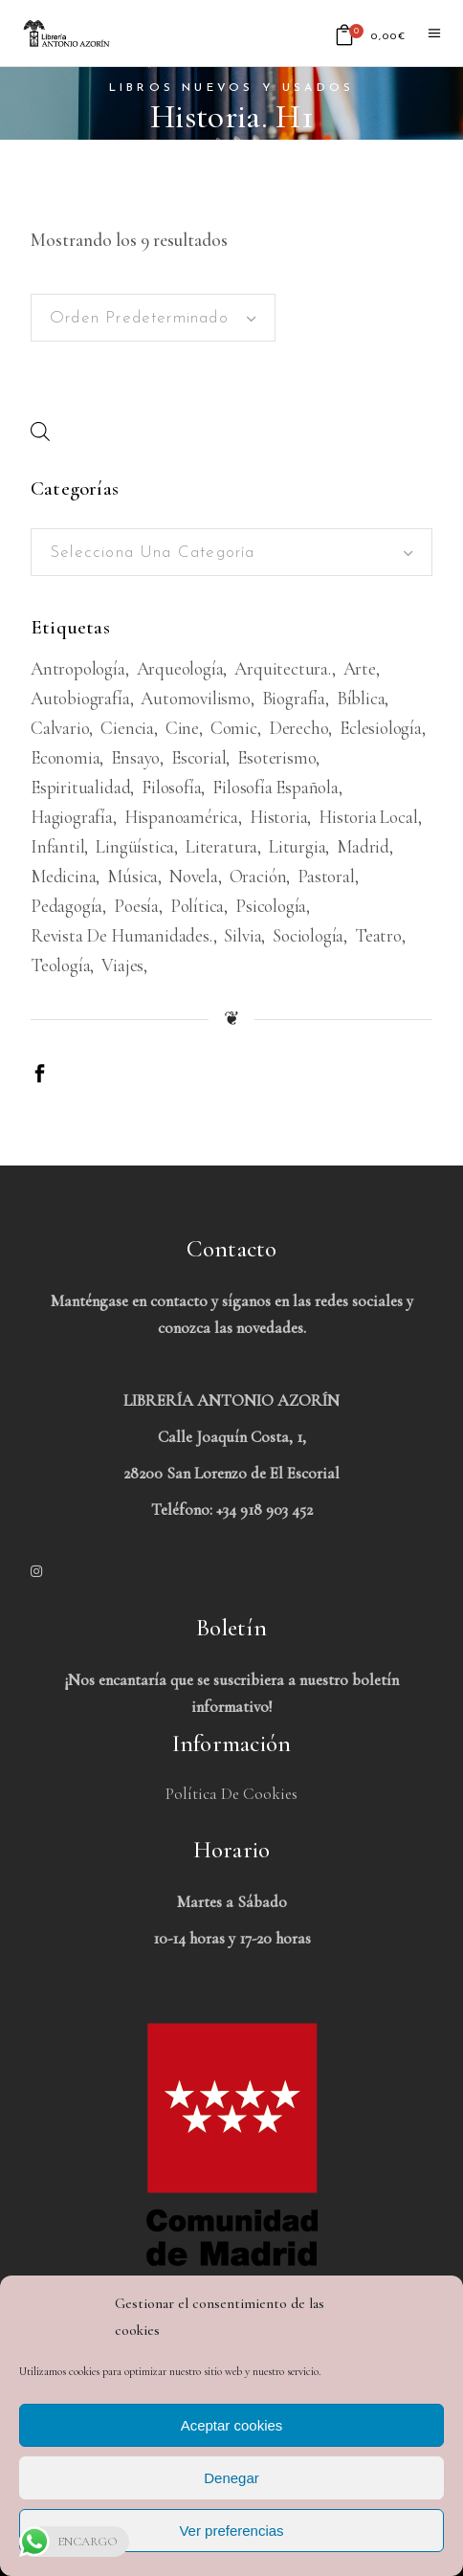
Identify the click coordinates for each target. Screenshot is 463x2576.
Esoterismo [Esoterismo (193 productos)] (276, 757)
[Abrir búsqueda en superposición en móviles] (40, 431)
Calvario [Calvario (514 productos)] (60, 728)
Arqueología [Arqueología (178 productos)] (180, 668)
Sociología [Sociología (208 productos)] (308, 935)
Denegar (231, 2478)
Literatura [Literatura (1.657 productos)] (221, 846)
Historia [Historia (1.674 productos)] (278, 817)
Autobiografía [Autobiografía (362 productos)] (80, 698)
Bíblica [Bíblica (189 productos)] (361, 698)
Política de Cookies (231, 1794)
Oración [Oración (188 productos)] (258, 876)
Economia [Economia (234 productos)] (65, 757)
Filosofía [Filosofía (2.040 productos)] (171, 787)
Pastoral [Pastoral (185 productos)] (326, 876)
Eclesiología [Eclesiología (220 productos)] (381, 728)
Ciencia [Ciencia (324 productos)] (127, 728)
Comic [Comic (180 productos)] (233, 728)
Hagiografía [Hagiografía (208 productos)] (72, 817)
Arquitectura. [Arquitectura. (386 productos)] (283, 668)
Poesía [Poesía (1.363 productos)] (136, 906)
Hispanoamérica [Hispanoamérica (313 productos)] (181, 817)
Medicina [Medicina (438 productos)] (63, 876)
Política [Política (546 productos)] (197, 906)
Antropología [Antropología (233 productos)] (78, 668)
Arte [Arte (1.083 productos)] (359, 668)
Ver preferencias (231, 2530)
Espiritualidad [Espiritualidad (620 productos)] (80, 787)
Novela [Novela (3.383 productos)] (193, 876)
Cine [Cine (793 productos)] (182, 728)
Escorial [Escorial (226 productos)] (198, 757)
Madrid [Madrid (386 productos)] (363, 846)
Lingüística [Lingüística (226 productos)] (135, 846)
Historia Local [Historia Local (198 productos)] (368, 817)
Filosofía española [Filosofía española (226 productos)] (275, 787)
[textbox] (231, 553)
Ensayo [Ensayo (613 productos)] (135, 757)
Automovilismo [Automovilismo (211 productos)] (196, 698)
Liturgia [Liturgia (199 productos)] (297, 846)
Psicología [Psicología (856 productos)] (270, 906)
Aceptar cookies (232, 2425)
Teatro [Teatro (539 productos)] (378, 935)
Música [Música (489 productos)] (132, 876)
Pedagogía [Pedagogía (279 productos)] (66, 906)
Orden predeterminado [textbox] (139, 318)
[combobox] (153, 318)
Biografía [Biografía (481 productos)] (293, 698)
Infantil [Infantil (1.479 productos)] (57, 846)
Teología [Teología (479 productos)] (60, 965)
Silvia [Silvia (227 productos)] (242, 935)
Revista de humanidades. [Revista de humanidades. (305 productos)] (122, 935)
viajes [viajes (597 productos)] (122, 965)
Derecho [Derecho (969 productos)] (299, 728)
